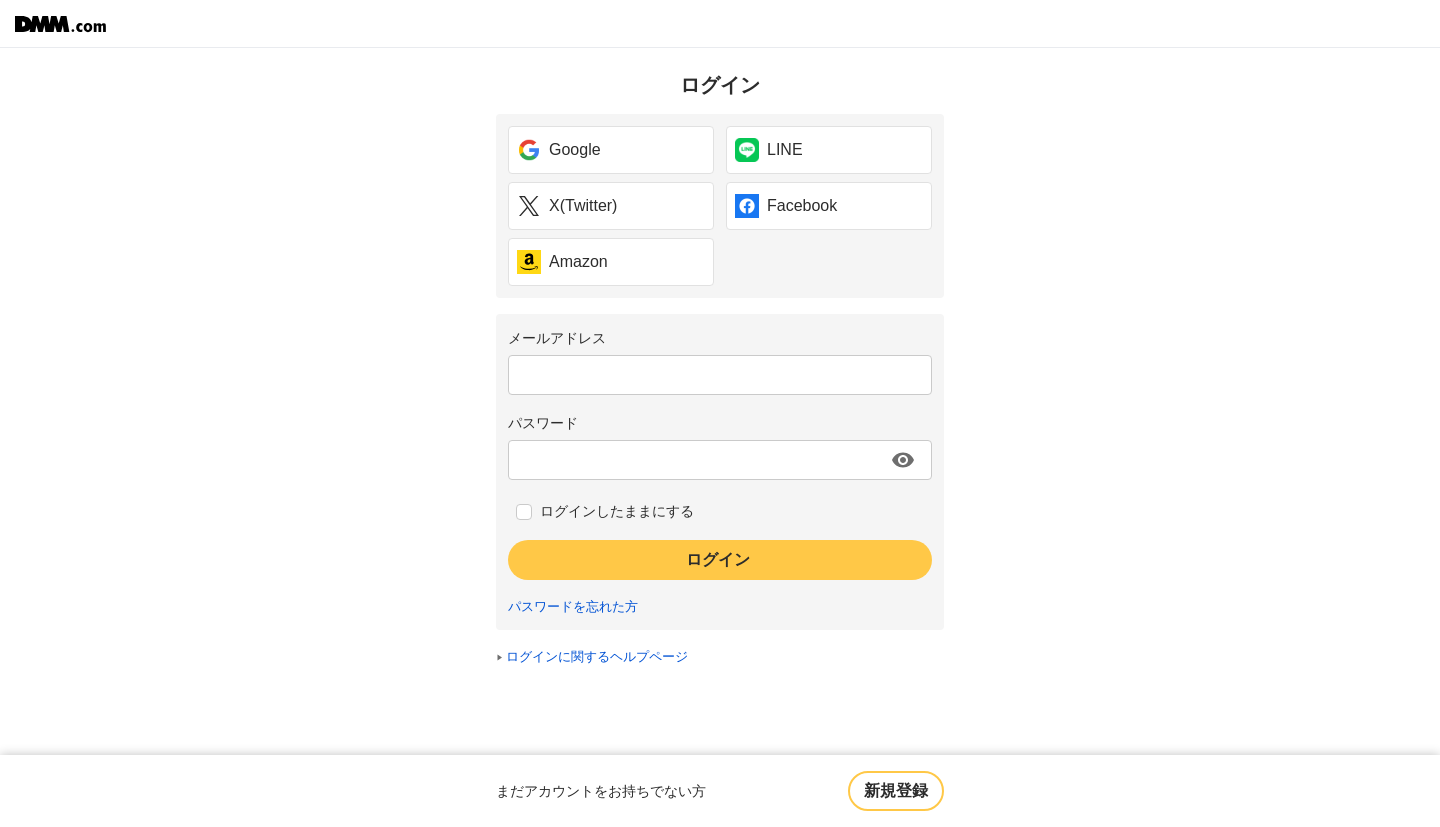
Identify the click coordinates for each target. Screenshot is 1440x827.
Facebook (786, 206)
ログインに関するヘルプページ (597, 657)
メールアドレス (557, 338)
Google (559, 150)
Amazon (562, 262)
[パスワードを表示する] (903, 460)
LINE (769, 150)
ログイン (718, 559)
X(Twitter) (567, 206)
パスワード (543, 423)
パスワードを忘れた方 (573, 607)
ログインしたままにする (617, 511)
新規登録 (896, 790)
